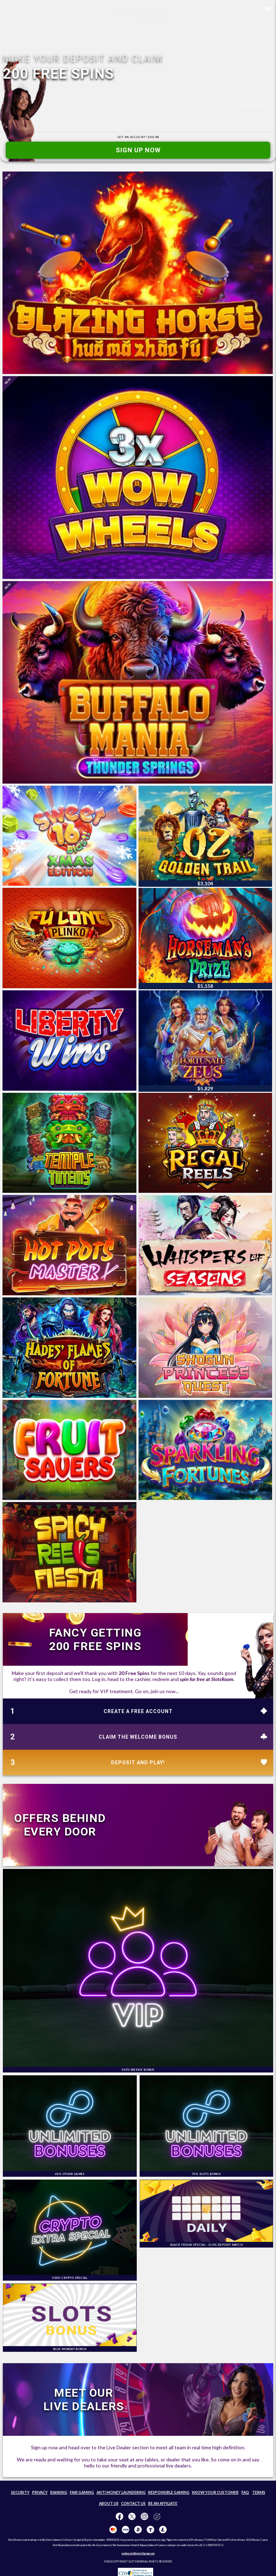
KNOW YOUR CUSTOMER (215, 2492)
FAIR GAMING (82, 2492)
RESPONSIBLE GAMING (168, 2492)
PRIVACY (40, 2492)
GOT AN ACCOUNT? (138, 137)
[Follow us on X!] (132, 2517)
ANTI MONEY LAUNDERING (121, 2492)
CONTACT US (133, 2503)
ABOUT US (109, 2503)
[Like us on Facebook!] (119, 2517)
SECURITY (20, 2492)
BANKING (58, 2492)
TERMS (258, 2492)
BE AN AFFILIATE (162, 2503)
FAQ (245, 2492)
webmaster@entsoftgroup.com (138, 2553)
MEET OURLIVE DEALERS (83, 2399)
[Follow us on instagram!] (144, 2517)
